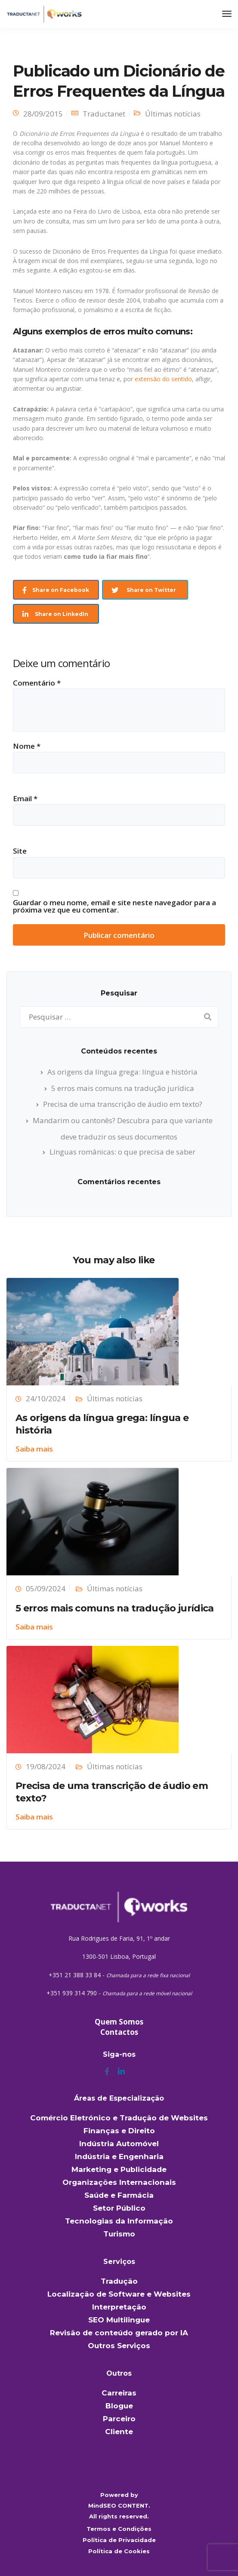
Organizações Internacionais (119, 2182)
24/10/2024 (45, 1398)
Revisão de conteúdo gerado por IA (119, 2332)
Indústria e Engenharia (119, 2156)
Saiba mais (34, 1449)
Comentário (37, 682)
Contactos (119, 2032)
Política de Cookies (119, 2551)
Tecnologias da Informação (119, 2221)
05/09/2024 (45, 1588)
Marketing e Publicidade (119, 2169)
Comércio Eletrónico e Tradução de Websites (119, 2117)
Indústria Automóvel (119, 2143)
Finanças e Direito (119, 2130)
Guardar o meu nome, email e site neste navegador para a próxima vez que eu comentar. (114, 906)
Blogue (119, 2405)
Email (25, 798)
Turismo (119, 2234)
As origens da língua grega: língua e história (122, 1072)
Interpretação (119, 2307)
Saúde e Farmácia (119, 2195)
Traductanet (104, 114)
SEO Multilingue (119, 2320)
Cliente (119, 2431)
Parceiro (119, 2418)
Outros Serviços (119, 2345)
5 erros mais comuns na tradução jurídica (122, 1088)
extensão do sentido (163, 379)
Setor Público (119, 2208)
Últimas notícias (173, 114)
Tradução (119, 2281)
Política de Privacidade (119, 2539)
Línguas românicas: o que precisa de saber (122, 1152)
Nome (26, 746)
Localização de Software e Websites (119, 2294)
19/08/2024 (45, 1766)
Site (20, 851)
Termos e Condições (119, 2528)
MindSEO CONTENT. (119, 2505)
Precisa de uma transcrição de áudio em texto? (122, 1104)
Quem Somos (119, 2022)
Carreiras (119, 2393)
